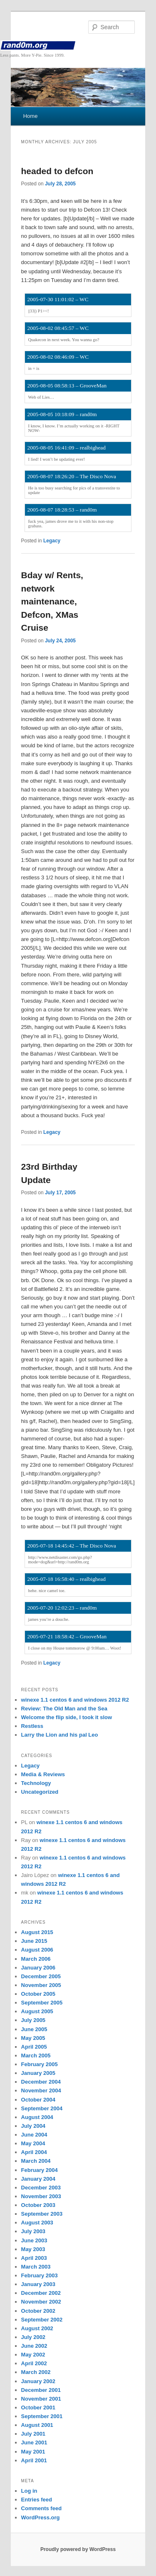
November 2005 (41, 1985)
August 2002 (37, 2328)
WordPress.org (40, 2517)
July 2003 (33, 2231)
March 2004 (36, 2161)
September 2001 (42, 2416)
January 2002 (38, 2381)
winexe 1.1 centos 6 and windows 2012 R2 (75, 1700)
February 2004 (39, 2170)
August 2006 (37, 1950)
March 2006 (36, 1959)
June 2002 (34, 2346)
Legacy (51, 541)
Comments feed (41, 2508)
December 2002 (41, 2293)
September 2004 (42, 2108)
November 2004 (41, 2090)
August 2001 (37, 2425)
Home (30, 116)
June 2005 (34, 2029)
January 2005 (38, 2073)
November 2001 (41, 2399)
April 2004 (34, 2152)
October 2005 (38, 1994)
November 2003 (41, 2196)
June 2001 (34, 2442)
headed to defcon (57, 171)
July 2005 (33, 2020)
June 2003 (34, 2240)
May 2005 (33, 2038)
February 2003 (39, 2275)
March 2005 (36, 2055)
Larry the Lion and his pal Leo (59, 1735)
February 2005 (39, 2064)
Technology (36, 1783)
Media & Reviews (43, 1774)
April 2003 (34, 2258)
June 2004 (34, 2135)
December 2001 (41, 2390)
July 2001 (33, 2434)
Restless (32, 1726)
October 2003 (38, 2205)
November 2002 (41, 2302)
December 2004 (41, 2082)
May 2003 (33, 2249)
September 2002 (42, 2319)
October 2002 (38, 2311)
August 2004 (37, 2117)
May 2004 (33, 2143)
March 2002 (36, 2372)
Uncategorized (40, 1792)
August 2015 (37, 1932)
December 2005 (41, 1976)
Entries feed (36, 2499)
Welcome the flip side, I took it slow (66, 1717)
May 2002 (33, 2354)
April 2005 (34, 2047)
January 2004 (38, 2179)
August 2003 (37, 2222)
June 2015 (34, 1941)
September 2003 (42, 2214)
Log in (29, 2491)
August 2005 (37, 2011)
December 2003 (41, 2187)
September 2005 (42, 2002)
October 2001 (38, 2407)
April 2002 (34, 2363)
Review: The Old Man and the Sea (64, 1708)
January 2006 (38, 1967)
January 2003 (38, 2284)
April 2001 (34, 2460)
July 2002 (33, 2337)
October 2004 (38, 2100)
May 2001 (33, 2452)
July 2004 (33, 2126)
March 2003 (36, 2267)
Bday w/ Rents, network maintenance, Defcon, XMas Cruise (52, 601)
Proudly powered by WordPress (78, 2549)
